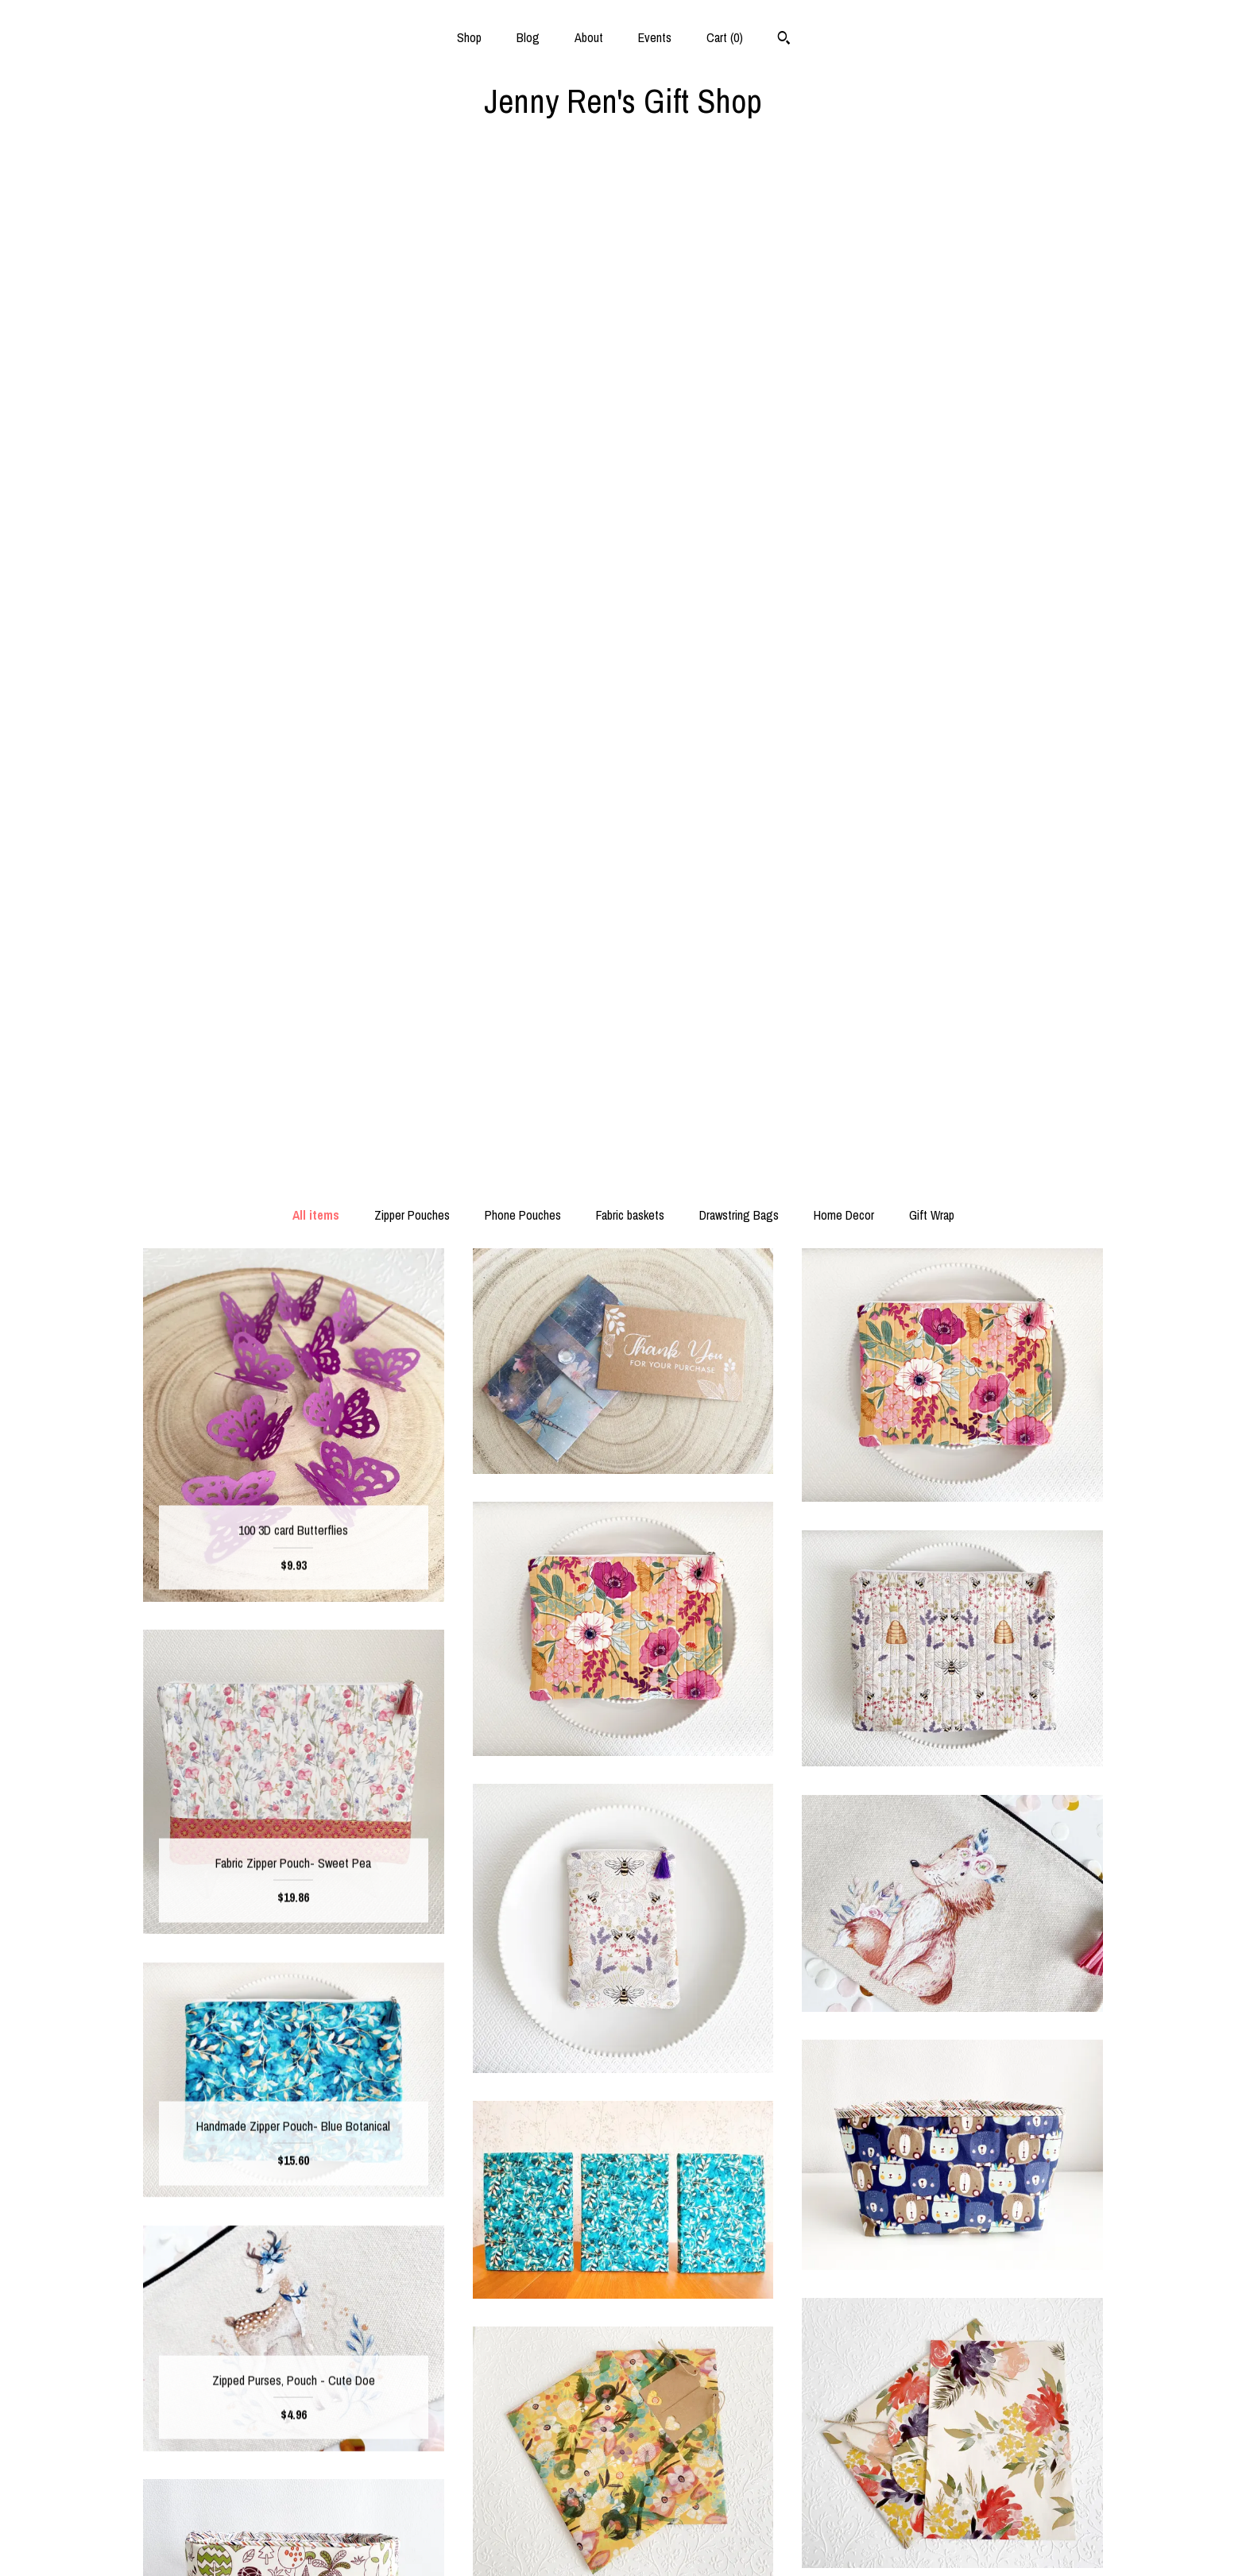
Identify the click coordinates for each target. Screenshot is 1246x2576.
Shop (469, 37)
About (589, 37)
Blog (528, 37)
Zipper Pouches (412, 202)
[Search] (784, 39)
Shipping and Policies (293, 2517)
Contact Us (293, 2542)
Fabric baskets (630, 202)
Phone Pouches (523, 202)
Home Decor (844, 202)
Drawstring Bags (739, 202)
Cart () (724, 37)
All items (315, 202)
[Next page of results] (706, 2261)
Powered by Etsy (952, 2465)
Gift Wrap (931, 202)
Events (654, 37)
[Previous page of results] (542, 2261)
